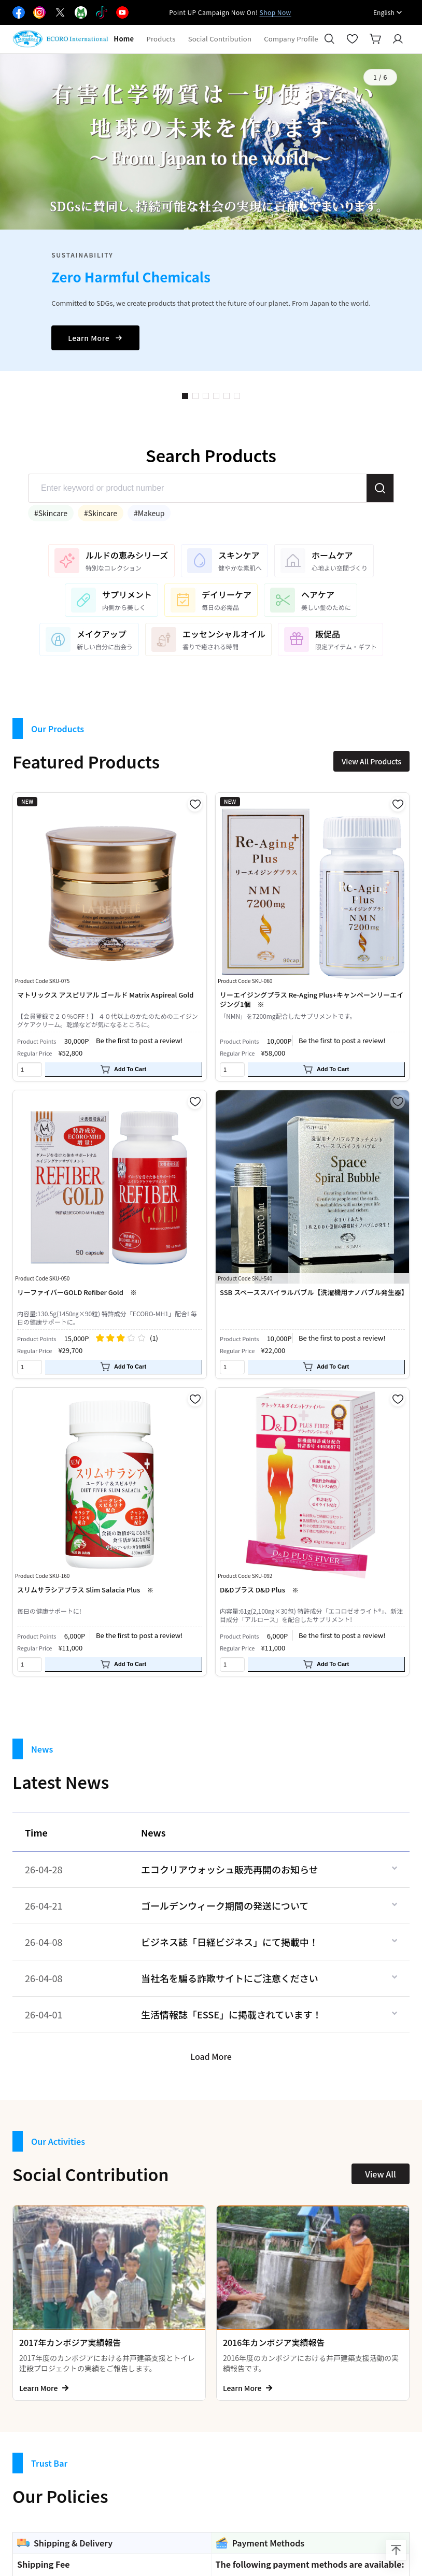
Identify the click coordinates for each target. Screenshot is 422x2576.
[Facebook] (18, 12)
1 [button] (185, 396)
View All (380, 2174)
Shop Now (275, 12)
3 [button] (206, 396)
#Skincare (50, 513)
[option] (211, 212)
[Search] (329, 38)
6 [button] (237, 396)
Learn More (95, 338)
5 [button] (226, 396)
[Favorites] (352, 38)
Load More (211, 2056)
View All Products (371, 761)
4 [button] (216, 396)
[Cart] (375, 38)
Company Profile (291, 39)
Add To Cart (123, 1069)
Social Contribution (220, 39)
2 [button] (195, 396)
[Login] (398, 38)
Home (124, 39)
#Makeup (149, 513)
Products (160, 39)
